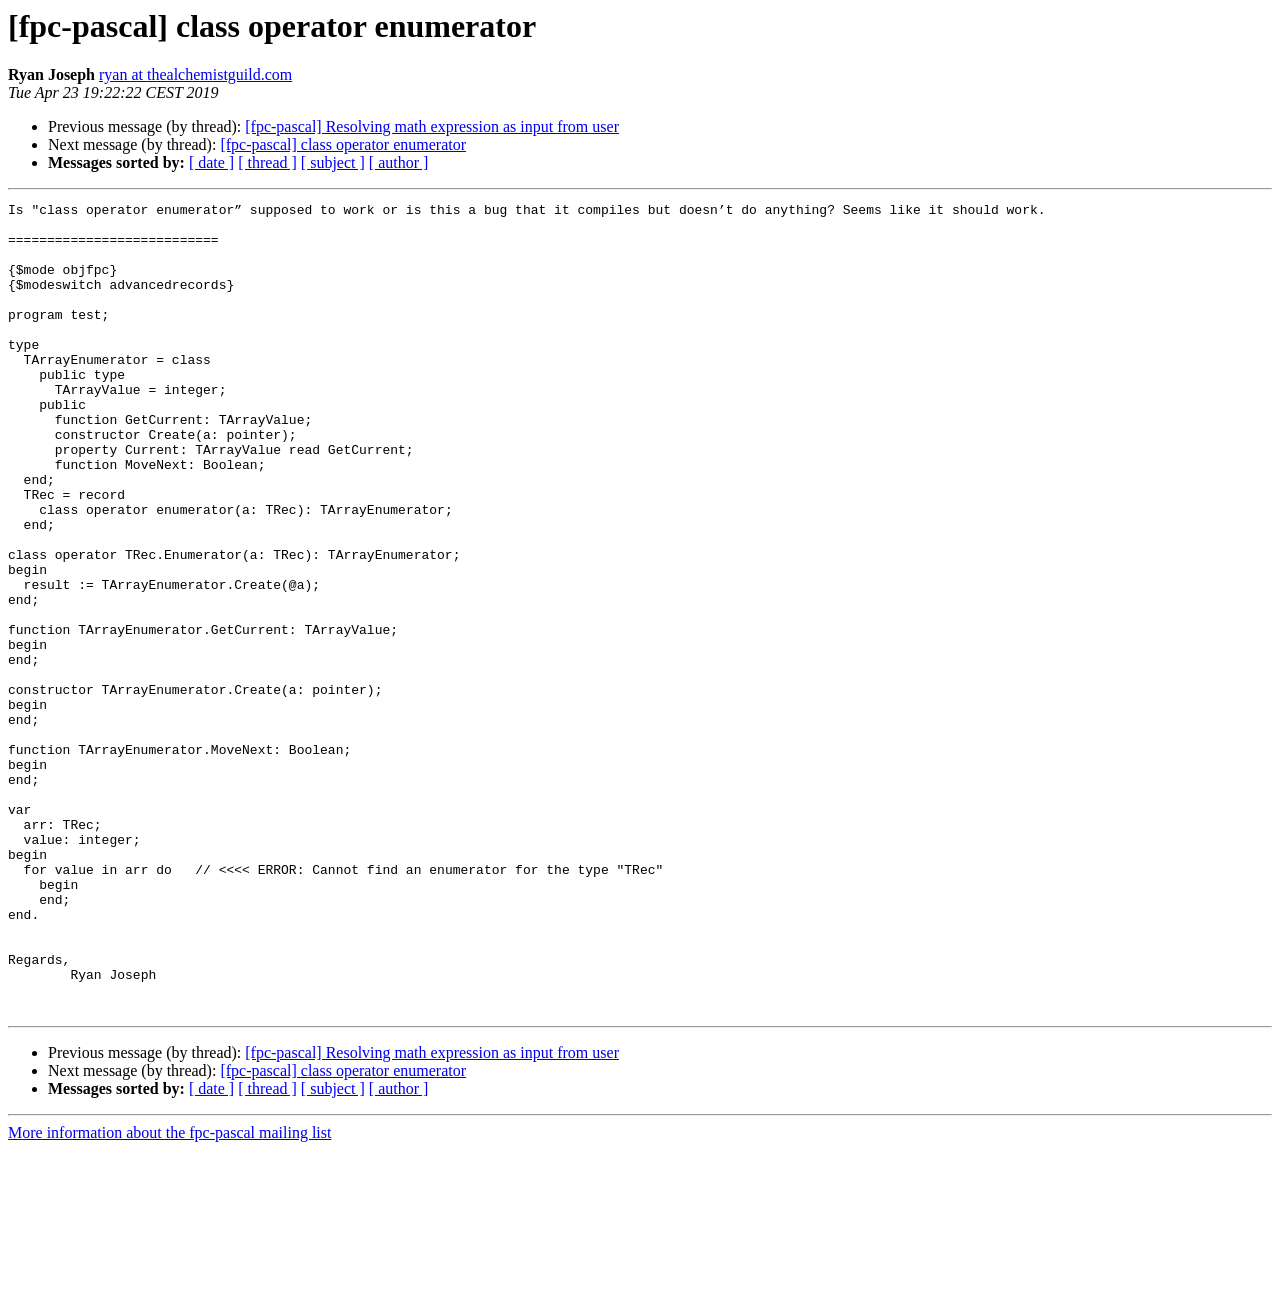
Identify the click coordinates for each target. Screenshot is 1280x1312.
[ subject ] (333, 162)
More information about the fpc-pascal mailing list (169, 1294)
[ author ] (399, 162)
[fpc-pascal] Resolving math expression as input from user (432, 126)
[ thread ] (267, 162)
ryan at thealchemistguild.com (195, 74)
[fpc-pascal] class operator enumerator (343, 144)
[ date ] (211, 162)
